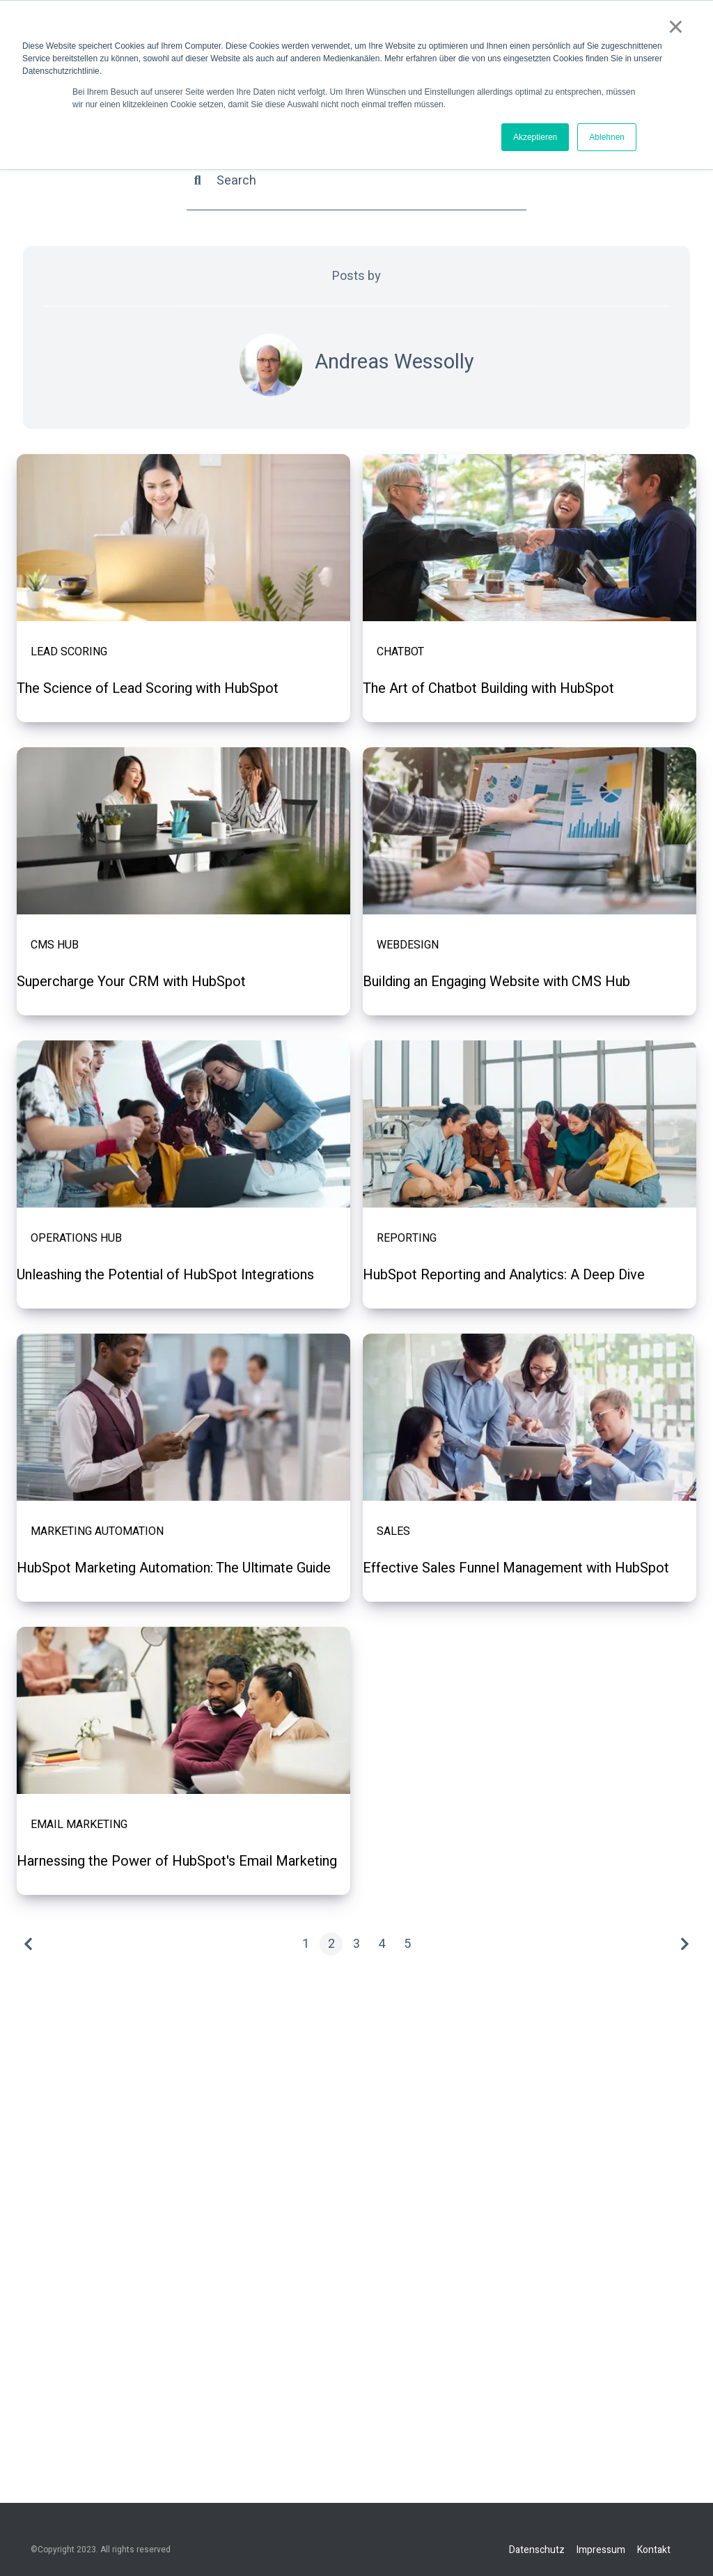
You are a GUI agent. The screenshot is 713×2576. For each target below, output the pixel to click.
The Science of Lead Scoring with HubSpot (148, 689)
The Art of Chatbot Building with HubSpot (488, 689)
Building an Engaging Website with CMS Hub (496, 983)
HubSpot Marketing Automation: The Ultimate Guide (174, 1569)
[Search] (356, 181)
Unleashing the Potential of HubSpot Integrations (165, 1276)
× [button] (676, 26)
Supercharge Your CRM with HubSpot (131, 983)
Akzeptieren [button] (535, 137)
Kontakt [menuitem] (654, 2549)
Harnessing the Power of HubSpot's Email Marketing (177, 1862)
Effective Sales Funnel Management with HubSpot (516, 1569)
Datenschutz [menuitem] (537, 2549)
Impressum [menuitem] (601, 2549)
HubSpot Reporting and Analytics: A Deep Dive (504, 1276)
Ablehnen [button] (607, 137)
